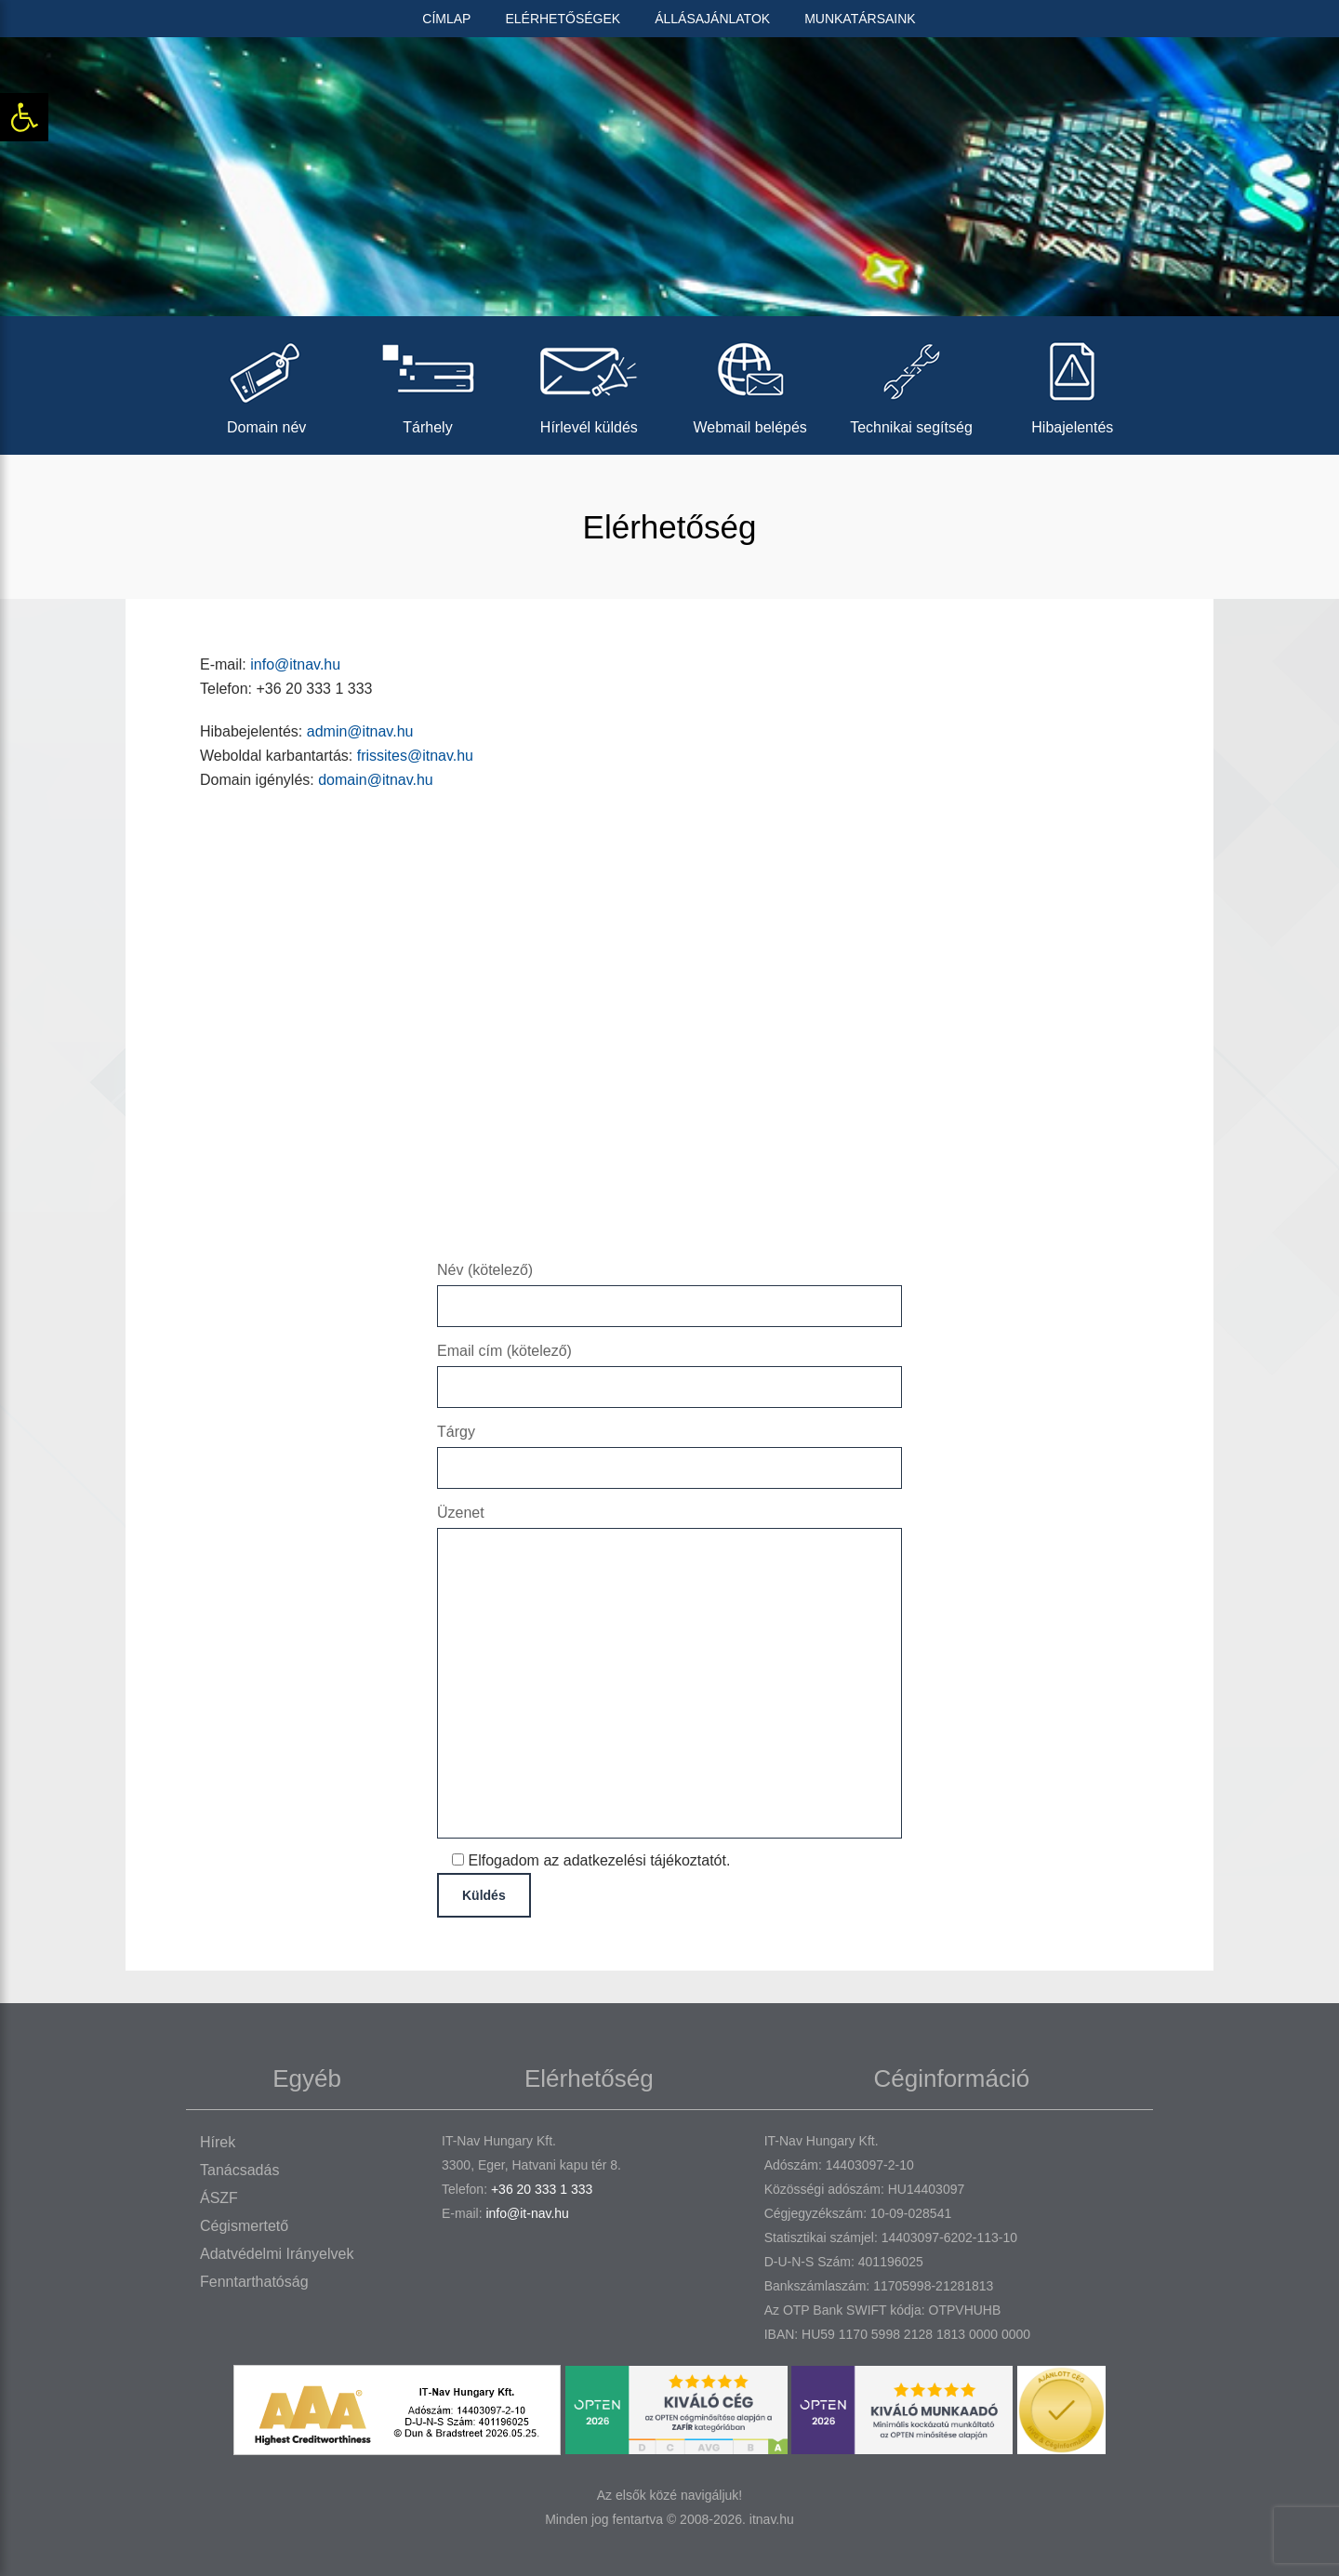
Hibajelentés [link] (1072, 382)
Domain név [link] (266, 382)
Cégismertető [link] (244, 2226)
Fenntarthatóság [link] (254, 2282)
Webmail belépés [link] (749, 382)
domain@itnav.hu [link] (375, 780)
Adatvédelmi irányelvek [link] (276, 2254)
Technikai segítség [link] (910, 382)
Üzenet (669, 1673)
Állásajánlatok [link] (712, 18)
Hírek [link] (217, 2142)
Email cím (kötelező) (669, 1368)
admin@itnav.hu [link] (360, 731)
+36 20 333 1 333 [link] (541, 2189)
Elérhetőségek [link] (562, 18)
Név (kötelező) (669, 1287)
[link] (24, 117)
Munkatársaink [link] (860, 18)
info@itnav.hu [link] (295, 664)
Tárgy (669, 1449)
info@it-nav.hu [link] (526, 2213)
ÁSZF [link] (219, 2198)
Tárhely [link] (427, 382)
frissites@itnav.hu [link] (415, 756)
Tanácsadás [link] (239, 2170)
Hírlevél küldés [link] (589, 382)
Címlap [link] (446, 18)
